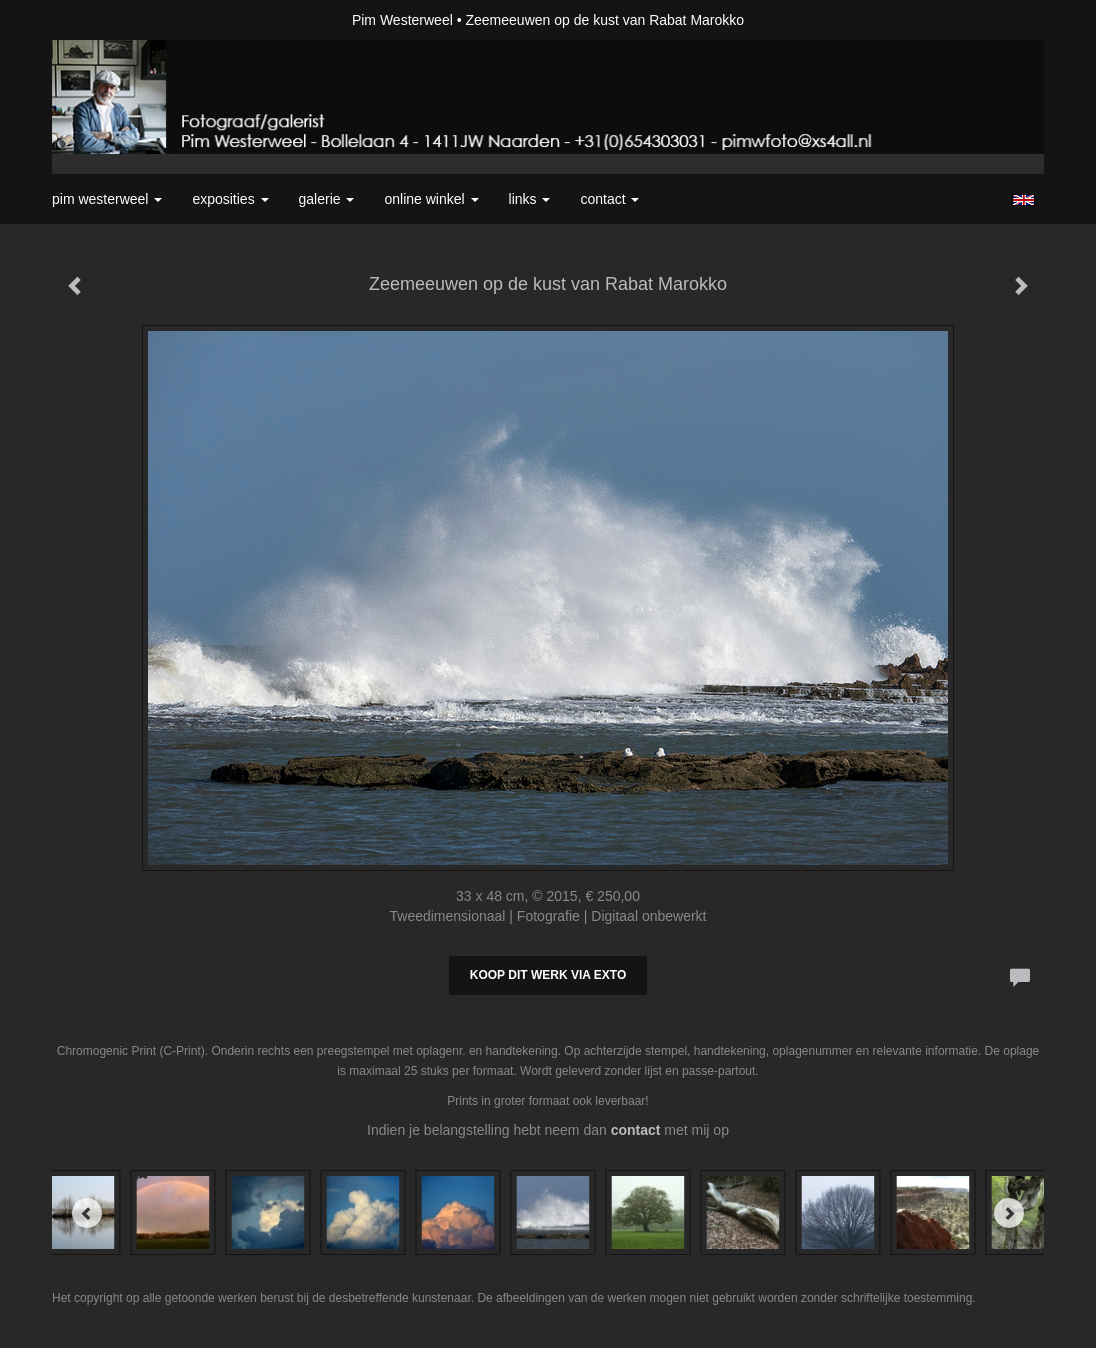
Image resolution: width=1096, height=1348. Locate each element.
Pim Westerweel (402, 20)
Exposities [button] (230, 199)
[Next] (1009, 1213)
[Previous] (87, 1213)
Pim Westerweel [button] (107, 199)
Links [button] (530, 199)
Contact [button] (609, 199)
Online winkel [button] (431, 199)
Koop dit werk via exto (548, 975)
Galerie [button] (327, 199)
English (1023, 200)
